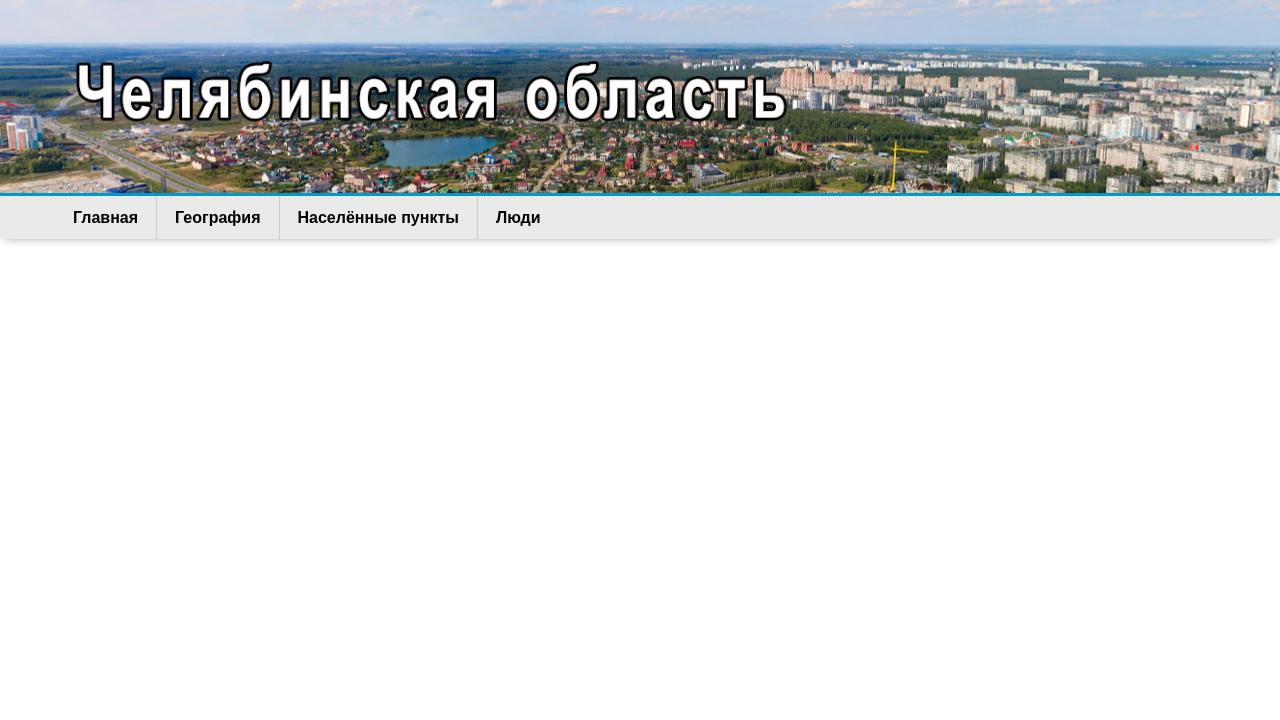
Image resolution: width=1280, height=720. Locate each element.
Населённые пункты (378, 217)
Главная (105, 217)
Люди (518, 217)
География (217, 217)
